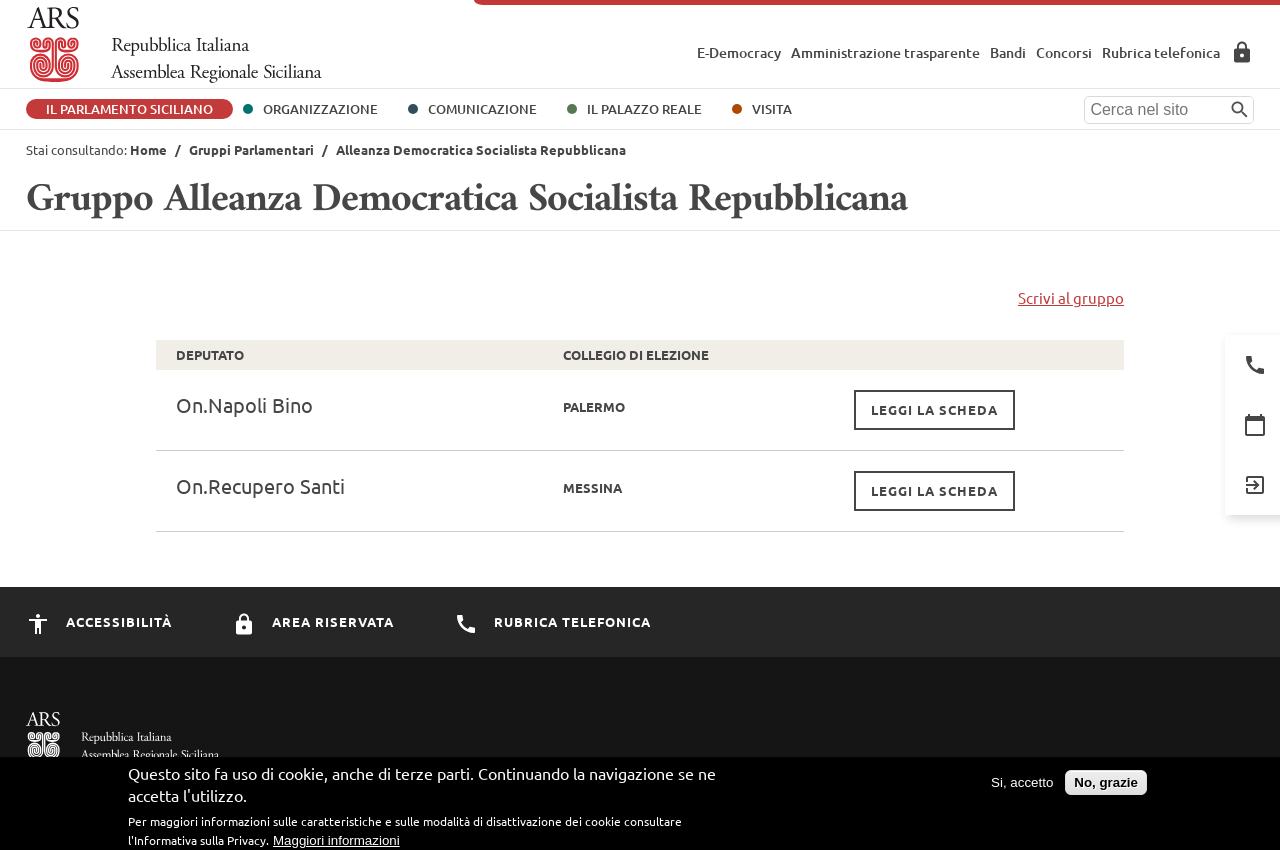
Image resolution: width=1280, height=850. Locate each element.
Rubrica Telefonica (552, 621)
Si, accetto (1022, 782)
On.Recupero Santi (260, 485)
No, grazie (1106, 782)
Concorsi (1064, 52)
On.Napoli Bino (244, 404)
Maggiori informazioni (336, 840)
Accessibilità (99, 621)
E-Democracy (739, 52)
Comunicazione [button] (482, 109)
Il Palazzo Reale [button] (644, 109)
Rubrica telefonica (1161, 52)
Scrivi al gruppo (1071, 297)
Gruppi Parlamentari (251, 149)
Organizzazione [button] (320, 109)
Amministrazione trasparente (885, 52)
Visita (772, 109)
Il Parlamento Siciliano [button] (129, 109)
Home (148, 149)
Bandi (1008, 52)
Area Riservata (1242, 52)
